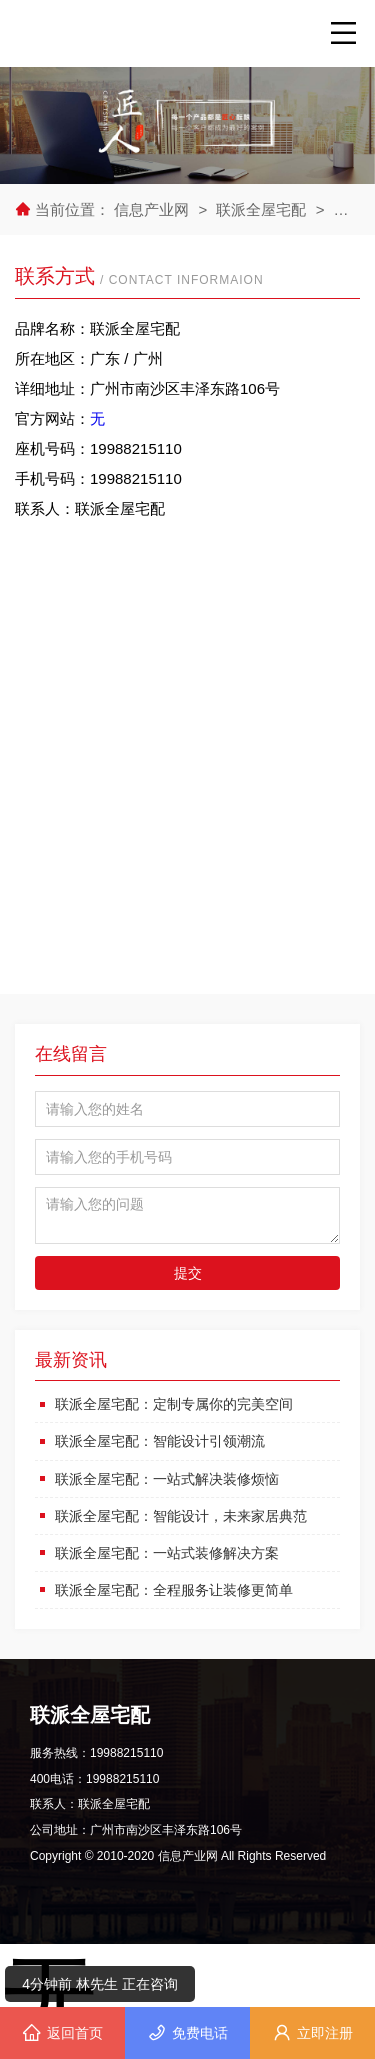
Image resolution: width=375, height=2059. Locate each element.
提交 (188, 1273)
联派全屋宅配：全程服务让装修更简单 (174, 1590)
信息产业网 (153, 209)
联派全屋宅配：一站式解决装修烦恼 (167, 1479)
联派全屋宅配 (261, 209)
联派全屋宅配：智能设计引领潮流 (160, 1441)
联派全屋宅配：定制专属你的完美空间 (174, 1404)
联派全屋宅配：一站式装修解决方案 (167, 1553)
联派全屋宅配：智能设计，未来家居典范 (181, 1516)
